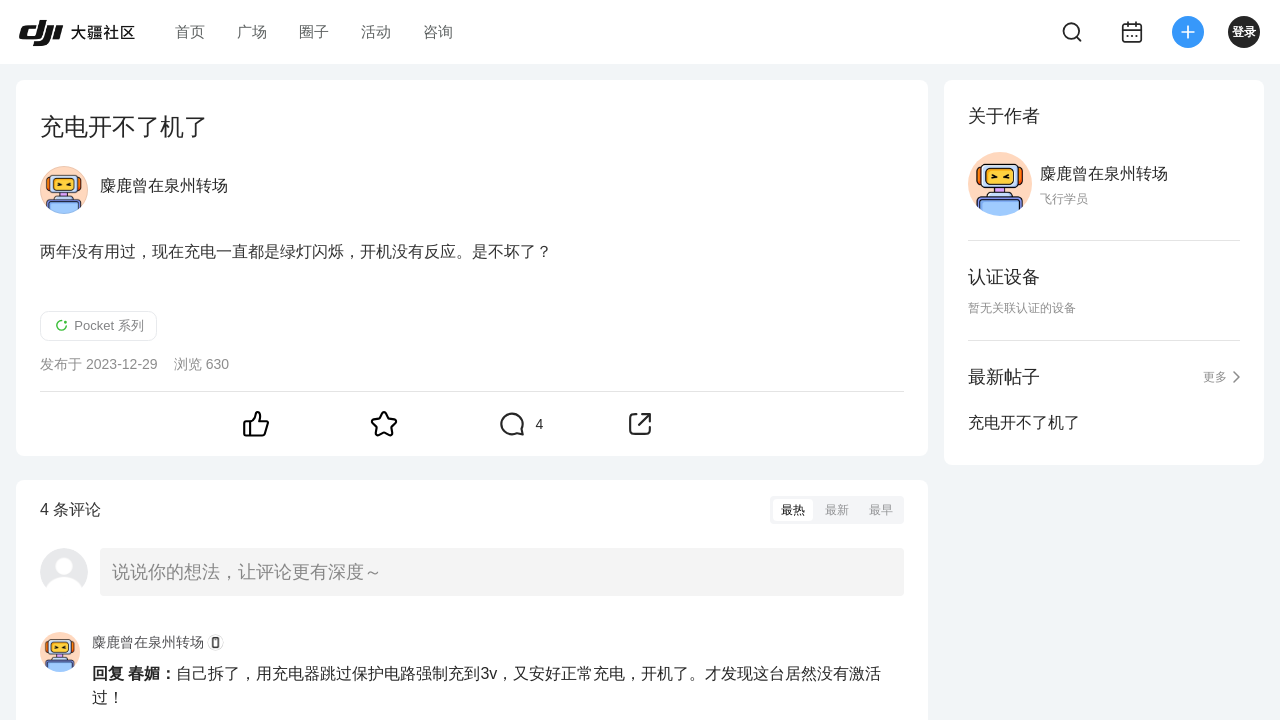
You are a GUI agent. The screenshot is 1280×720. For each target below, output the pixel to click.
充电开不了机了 (1024, 422)
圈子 (314, 31)
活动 (376, 31)
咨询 (438, 31)
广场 (252, 31)
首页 (190, 31)
